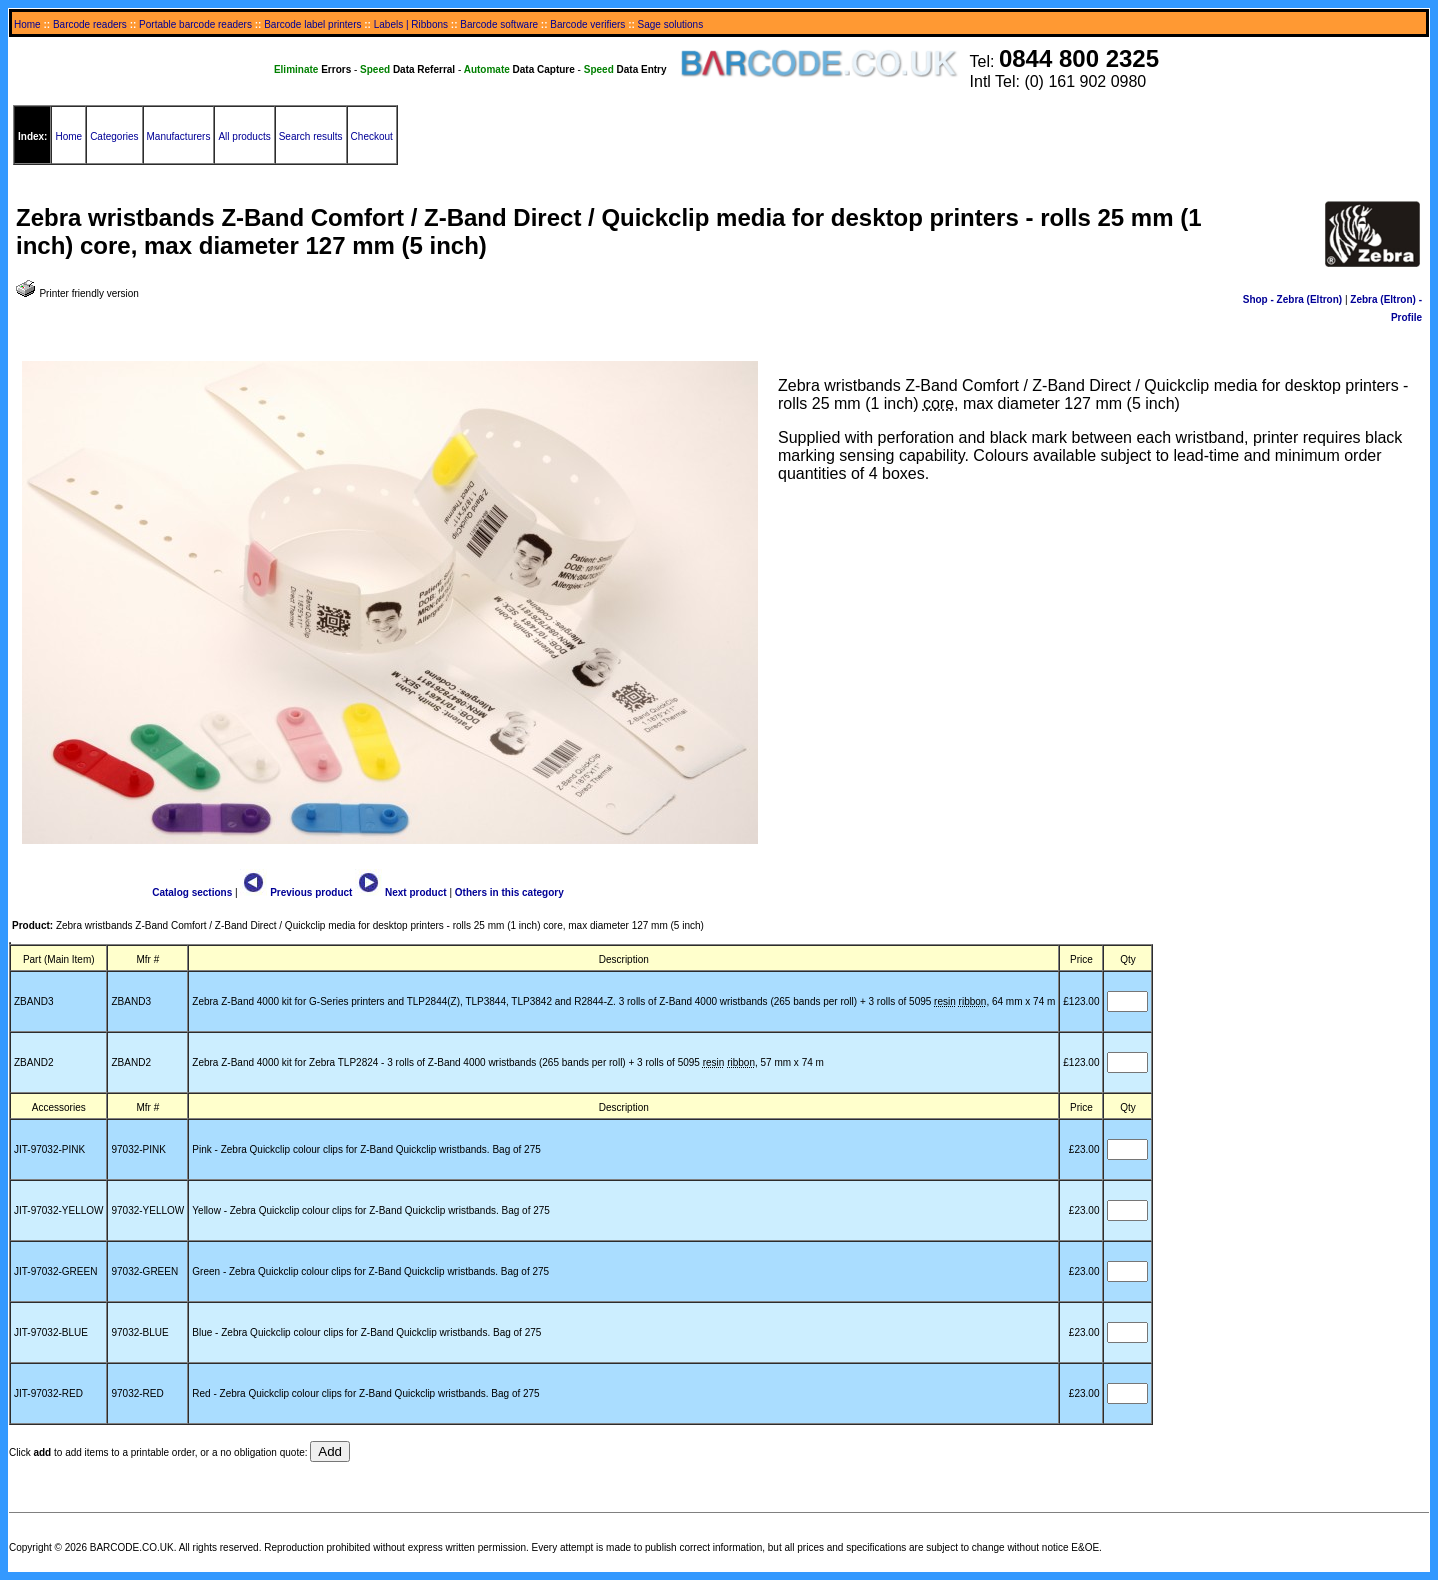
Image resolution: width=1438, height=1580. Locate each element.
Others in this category (509, 892)
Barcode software (499, 24)
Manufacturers (179, 136)
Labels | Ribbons (411, 24)
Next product (400, 892)
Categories (114, 136)
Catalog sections (192, 892)
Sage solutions (671, 24)
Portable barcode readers (195, 24)
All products (244, 136)
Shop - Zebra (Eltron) (1292, 299)
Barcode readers (90, 24)
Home (27, 24)
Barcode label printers (312, 24)
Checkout (372, 136)
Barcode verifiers (587, 24)
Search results (311, 136)
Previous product (296, 892)
